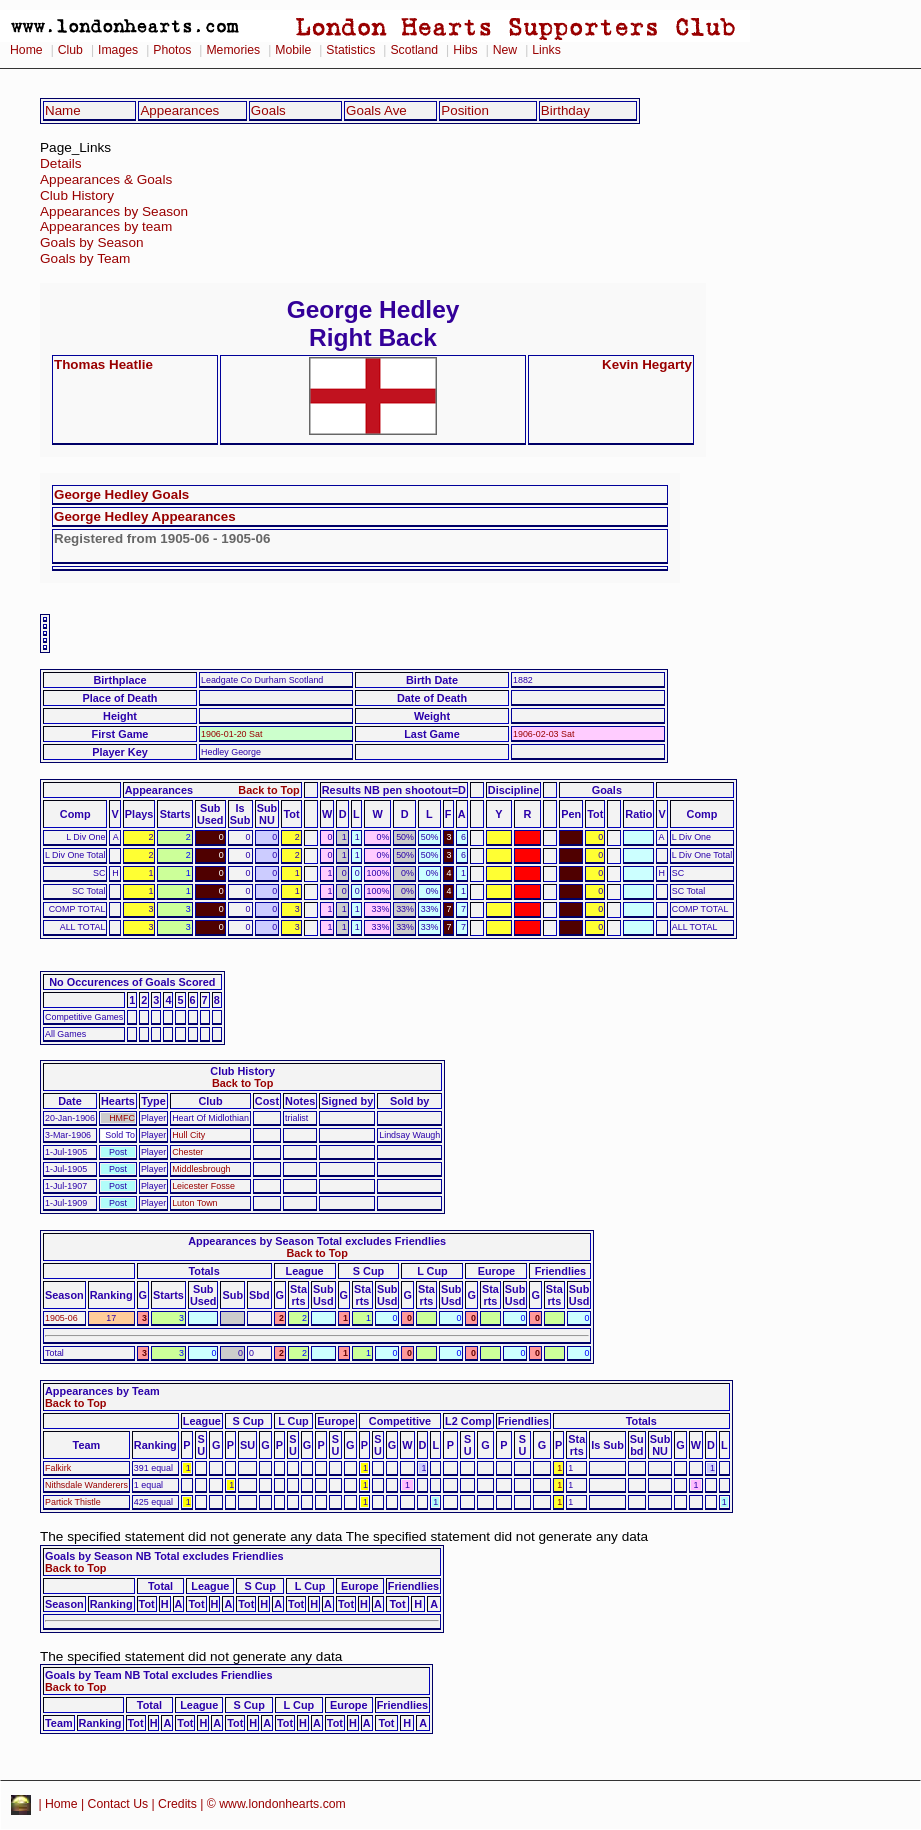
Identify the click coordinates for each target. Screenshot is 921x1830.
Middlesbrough (201, 1169)
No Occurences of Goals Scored (132, 982)
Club (70, 50)
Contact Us (118, 1804)
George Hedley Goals (121, 494)
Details (61, 163)
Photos (172, 50)
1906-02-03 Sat (543, 734)
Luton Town (194, 1203)
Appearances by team (106, 226)
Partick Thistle (73, 1502)
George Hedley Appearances (145, 516)
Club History (77, 195)
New (505, 50)
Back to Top (268, 790)
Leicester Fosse (203, 1186)
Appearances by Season (114, 211)
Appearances (179, 110)
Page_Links (75, 147)
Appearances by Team (102, 1391)
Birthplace (119, 680)
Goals (268, 110)
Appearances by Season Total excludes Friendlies (317, 1241)
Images (118, 50)
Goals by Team (85, 258)
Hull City (188, 1135)
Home (26, 50)
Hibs (465, 50)
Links (546, 50)
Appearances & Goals (106, 179)
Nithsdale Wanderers (86, 1485)
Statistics (350, 50)
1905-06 (61, 1318)
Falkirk (58, 1468)
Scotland (414, 50)
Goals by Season (92, 242)
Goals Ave (376, 110)
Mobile (293, 50)
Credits (177, 1804)
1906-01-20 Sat (231, 734)
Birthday (565, 110)
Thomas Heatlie (103, 364)
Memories (233, 50)
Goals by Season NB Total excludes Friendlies (164, 1556)
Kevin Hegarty (647, 364)
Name (63, 110)
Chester (187, 1152)
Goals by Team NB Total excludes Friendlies (158, 1675)
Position (465, 110)
